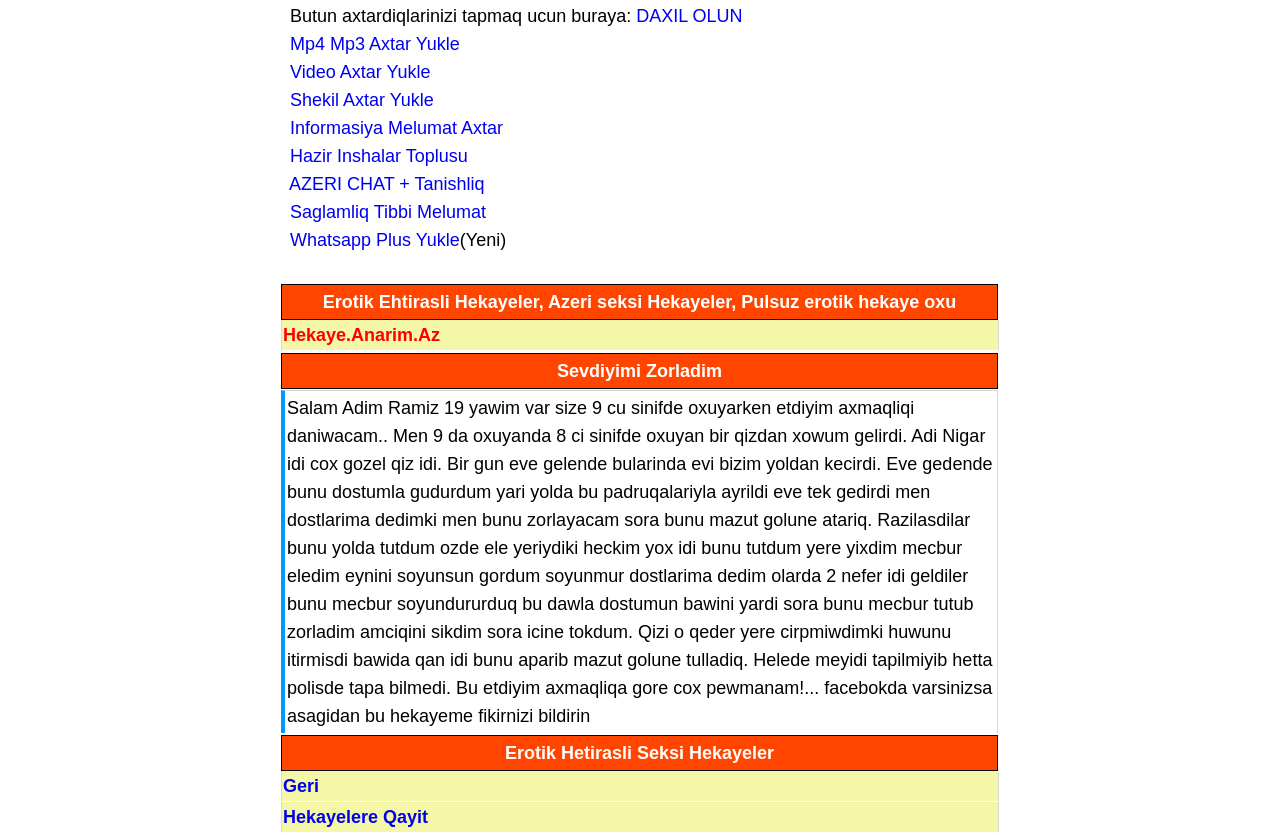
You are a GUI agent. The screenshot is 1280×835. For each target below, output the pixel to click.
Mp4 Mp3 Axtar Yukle (370, 44)
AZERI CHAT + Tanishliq (382, 184)
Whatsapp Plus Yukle (370, 240)
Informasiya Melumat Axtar (391, 128)
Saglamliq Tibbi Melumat (383, 212)
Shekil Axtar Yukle (357, 100)
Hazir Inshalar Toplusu (374, 156)
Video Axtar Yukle (355, 72)
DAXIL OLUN (689, 16)
